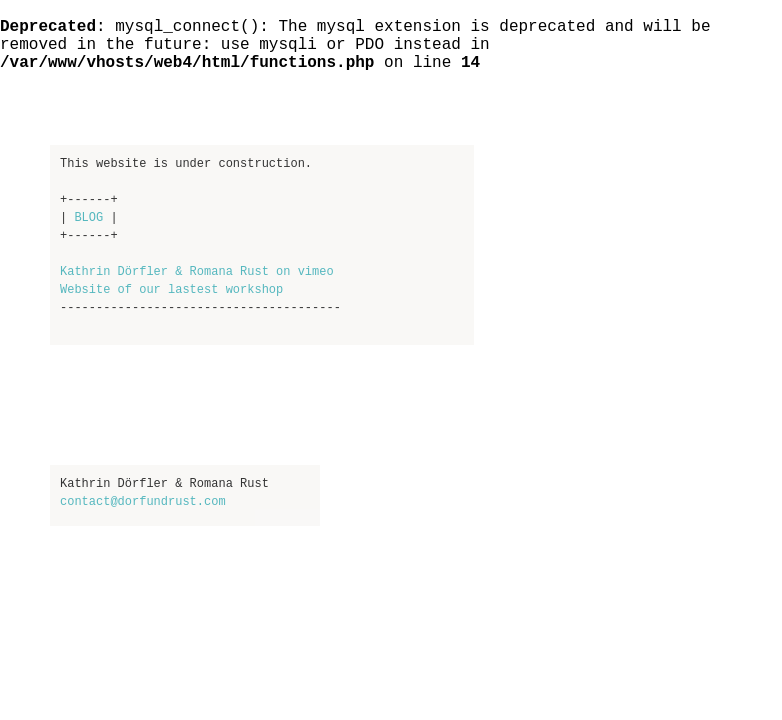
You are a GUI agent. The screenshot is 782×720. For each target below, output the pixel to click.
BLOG (88, 218)
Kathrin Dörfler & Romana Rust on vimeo (197, 272)
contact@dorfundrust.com (143, 502)
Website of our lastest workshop (171, 290)
